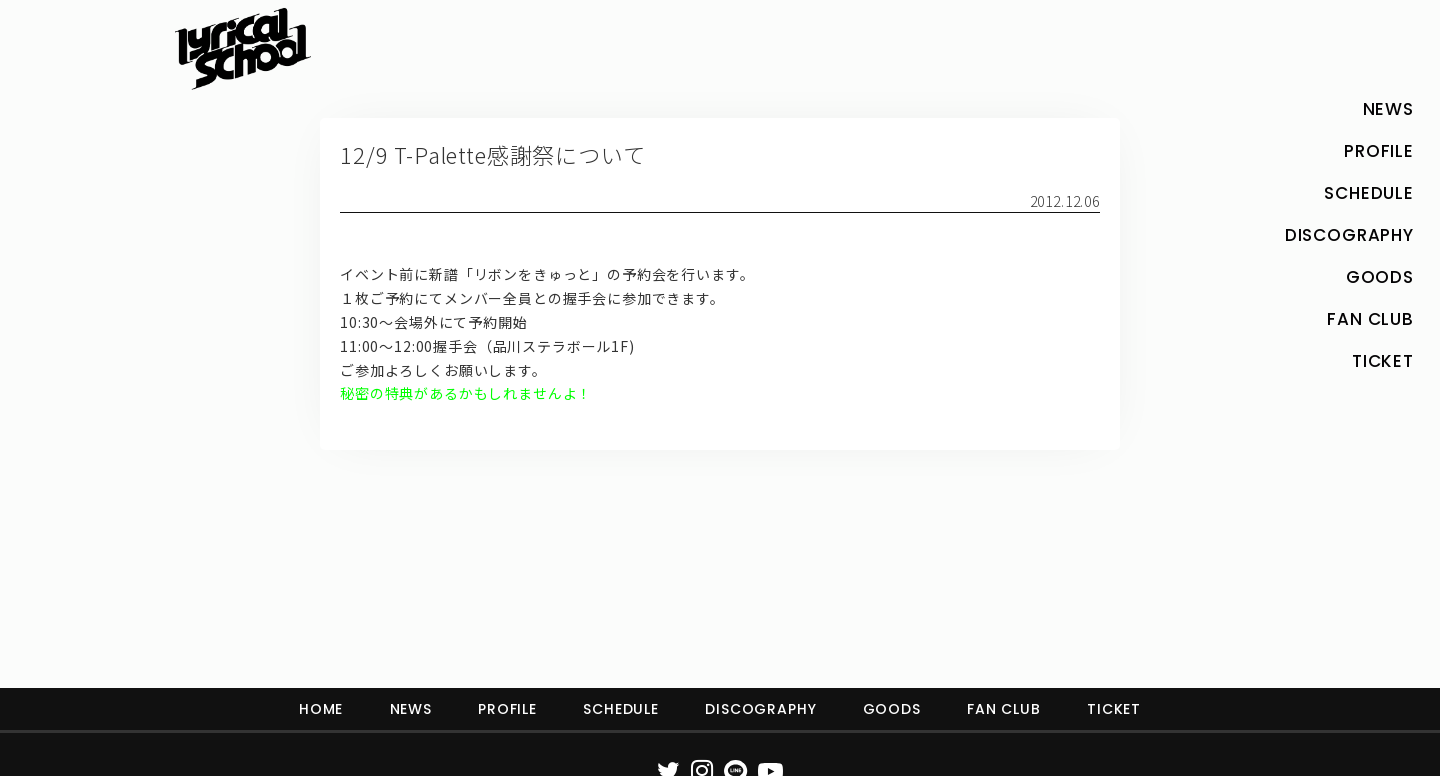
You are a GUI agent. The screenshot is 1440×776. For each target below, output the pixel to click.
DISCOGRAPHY (760, 709)
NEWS (411, 709)
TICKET (1114, 709)
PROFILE (507, 709)
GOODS (892, 709)
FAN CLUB (1004, 709)
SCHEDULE (621, 709)
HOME (321, 709)
